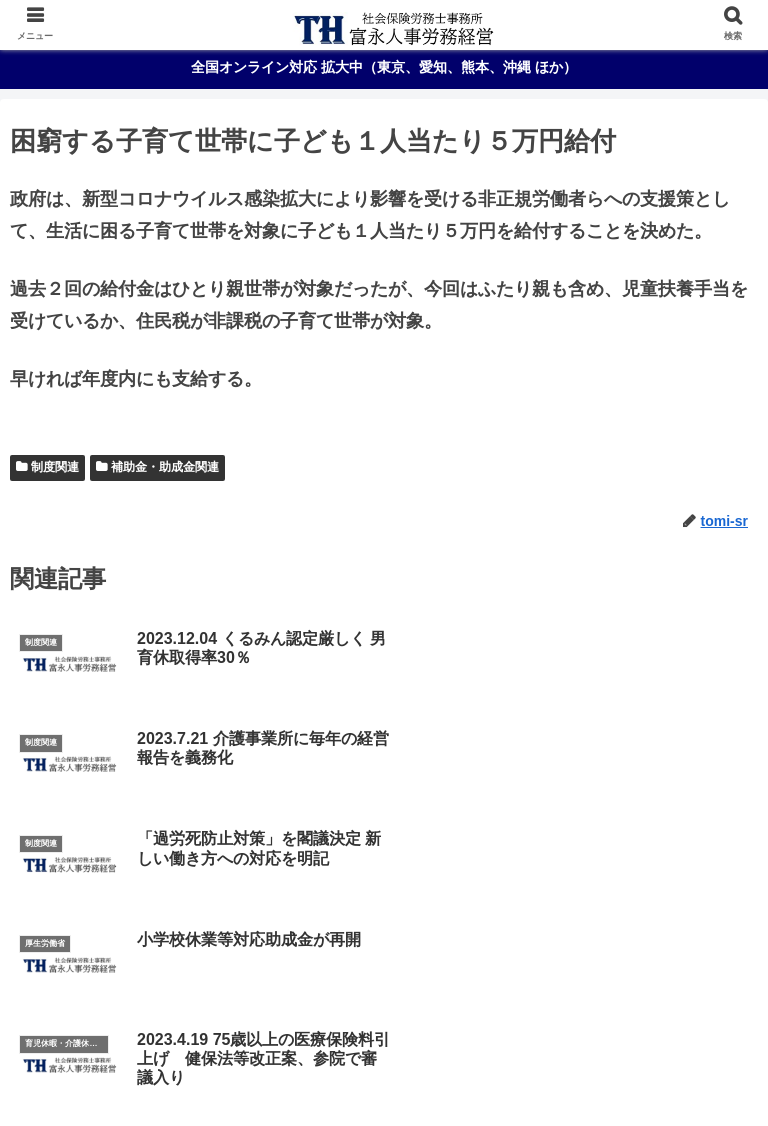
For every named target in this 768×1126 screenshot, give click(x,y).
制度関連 (55, 467)
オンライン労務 (133, 1070)
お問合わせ (635, 1070)
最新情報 (384, 1070)
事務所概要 (384, 1040)
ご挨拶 (133, 1040)
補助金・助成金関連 (165, 467)
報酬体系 (635, 1040)
